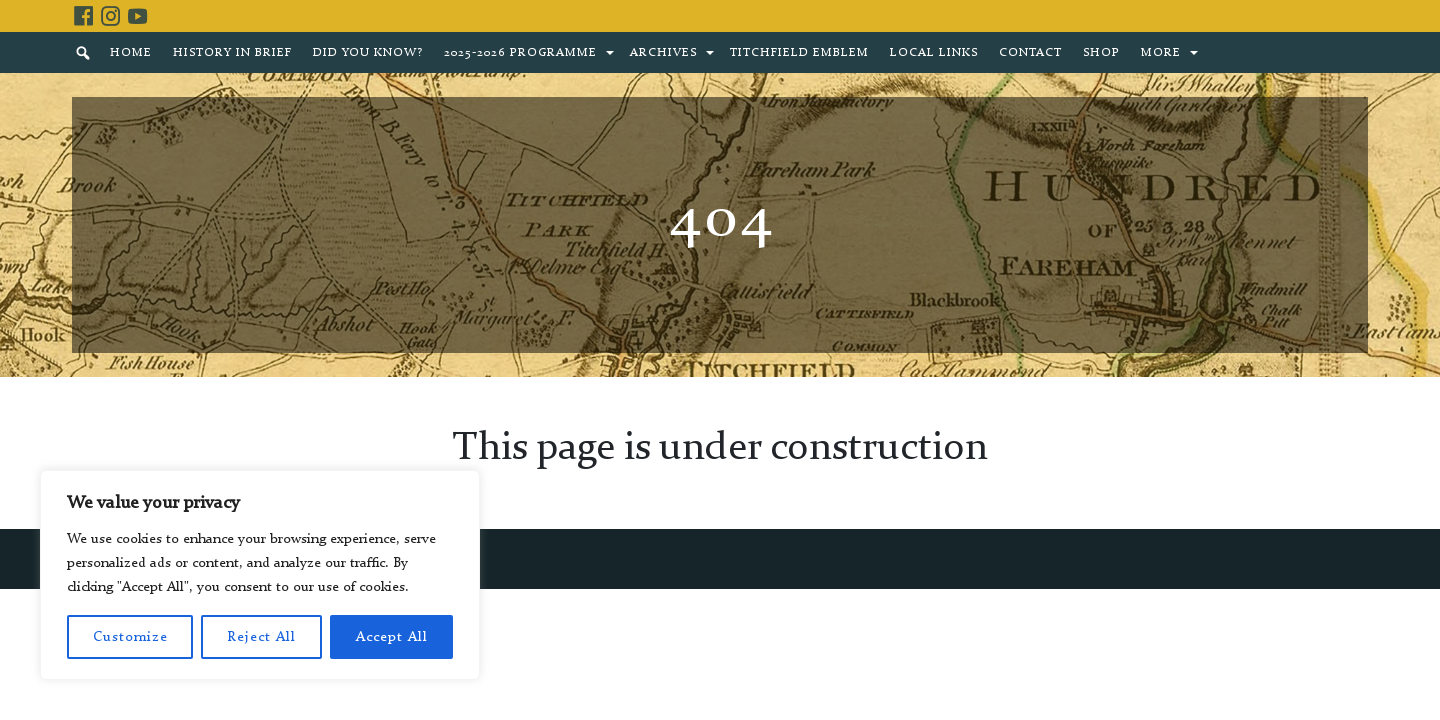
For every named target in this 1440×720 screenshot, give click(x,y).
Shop (1101, 53)
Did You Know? (368, 53)
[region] (260, 575)
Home (131, 53)
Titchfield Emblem (799, 53)
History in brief (232, 53)
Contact (1030, 53)
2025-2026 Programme (520, 53)
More (1161, 53)
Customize (130, 637)
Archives (663, 53)
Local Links (934, 53)
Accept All (392, 637)
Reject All (261, 637)
